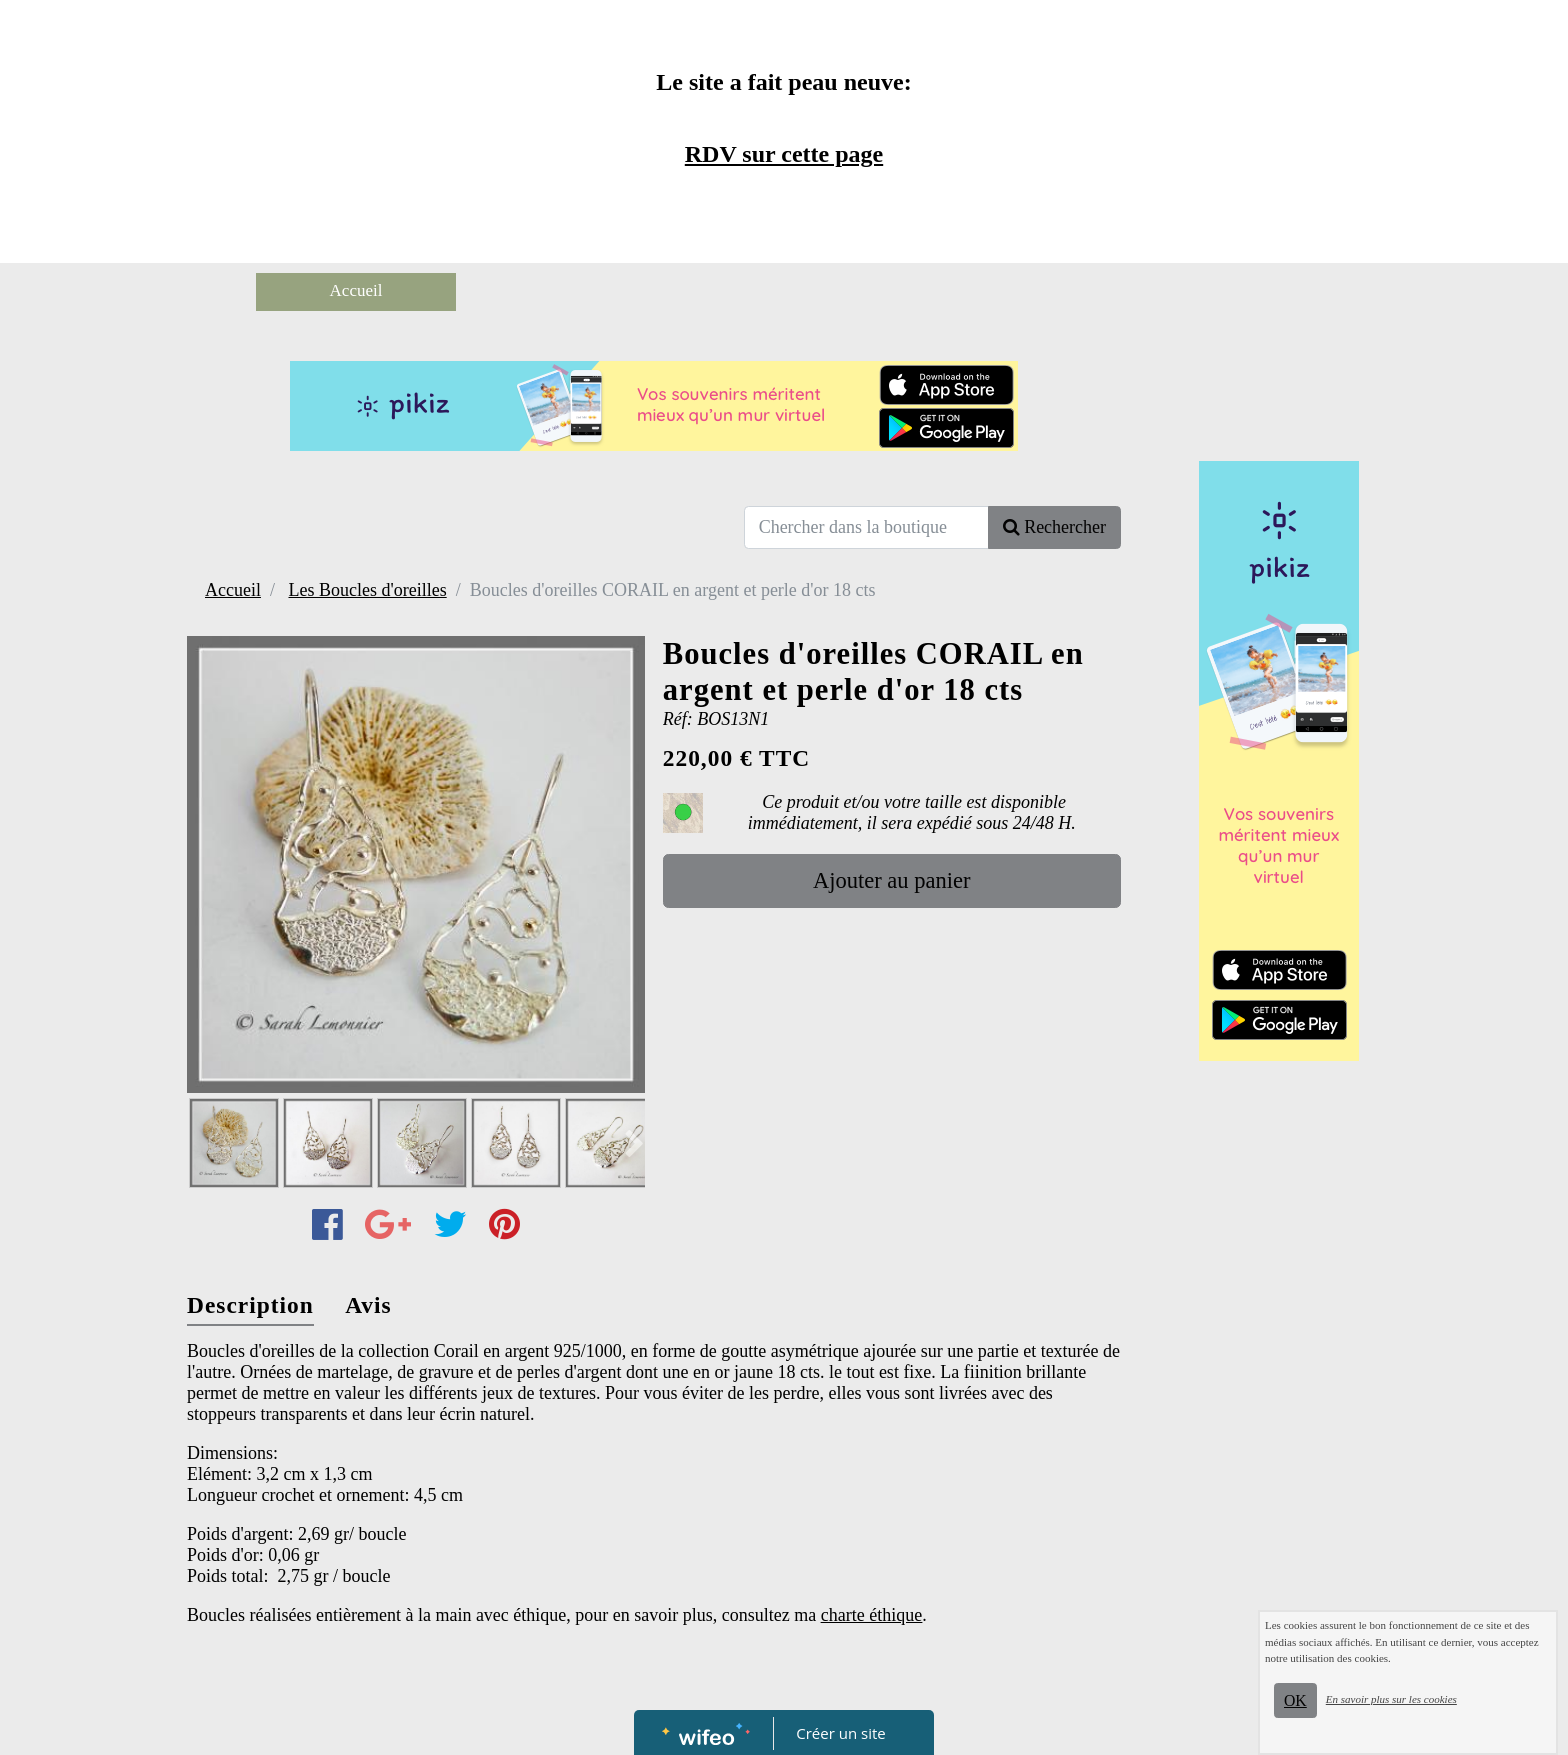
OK (1295, 1700)
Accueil (356, 290)
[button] (625, 1144)
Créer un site (841, 1733)
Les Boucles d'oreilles (367, 590)
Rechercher (1054, 527)
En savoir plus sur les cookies (1391, 1699)
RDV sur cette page (784, 154)
